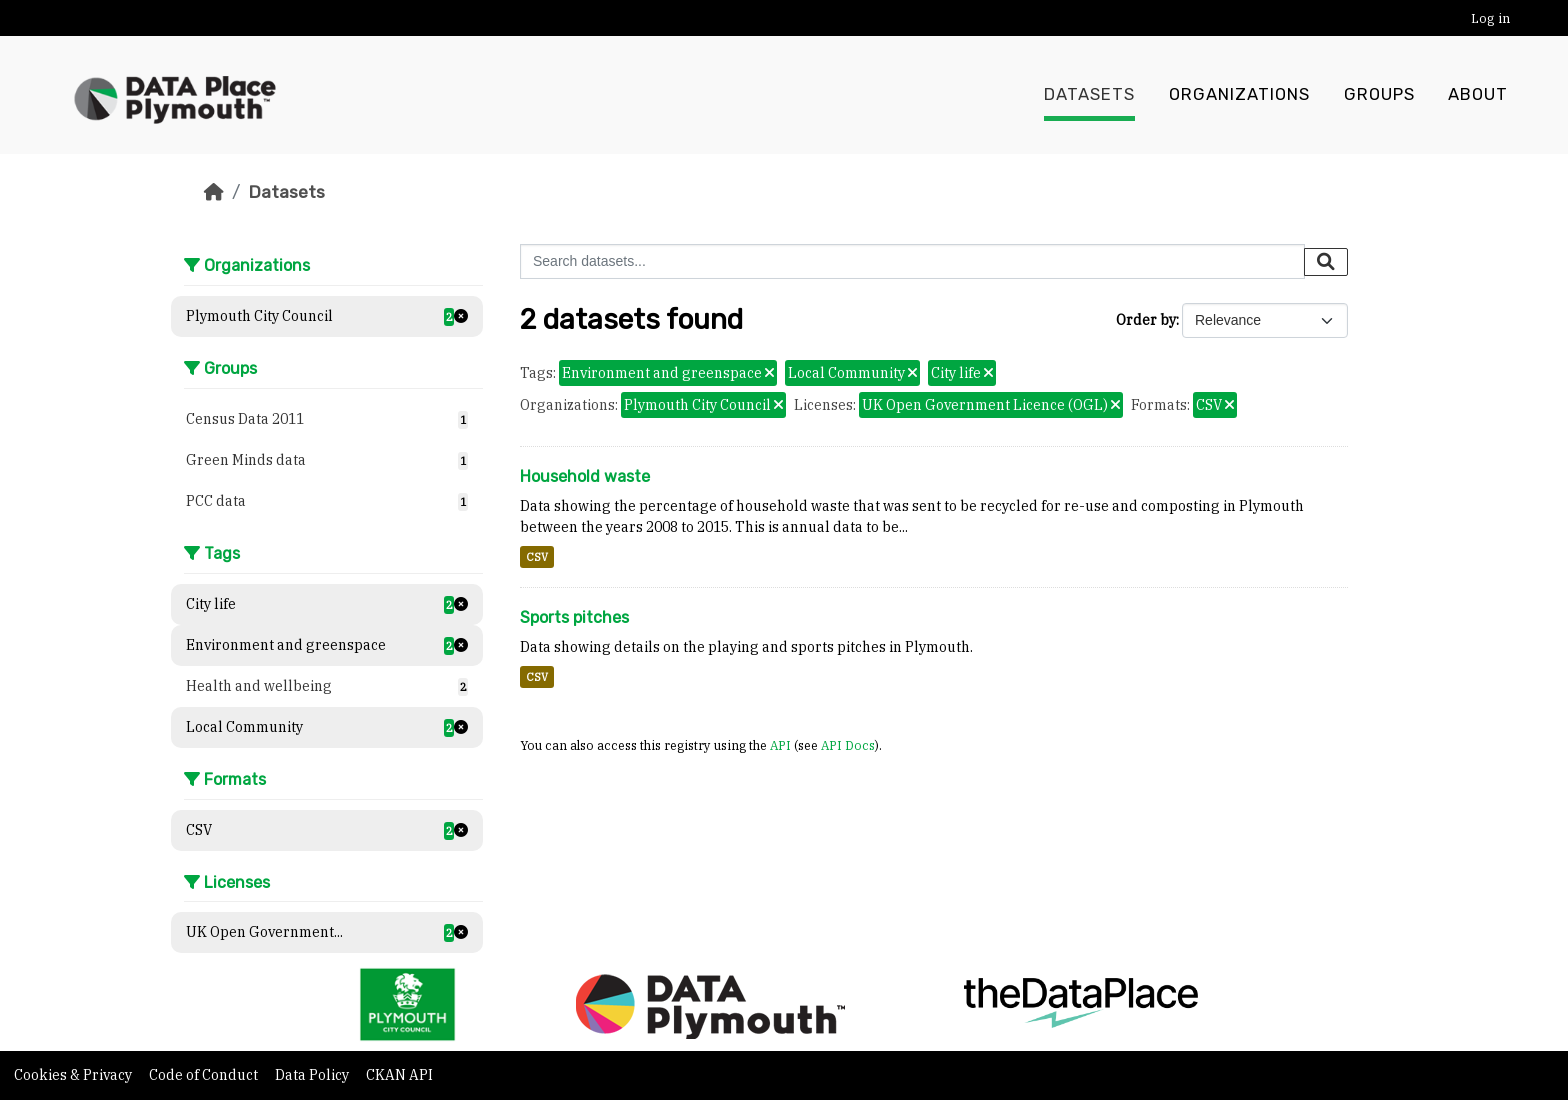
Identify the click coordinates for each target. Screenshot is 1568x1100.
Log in (1490, 18)
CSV (537, 557)
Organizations (1239, 95)
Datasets (1089, 95)
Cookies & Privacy (74, 1075)
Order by (1146, 320)
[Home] (214, 192)
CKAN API (399, 1075)
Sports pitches (574, 617)
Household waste (585, 476)
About (1478, 95)
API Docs (848, 745)
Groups (1379, 95)
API (780, 745)
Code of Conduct (205, 1075)
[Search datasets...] (912, 261)
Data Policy (313, 1075)
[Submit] (1326, 262)
